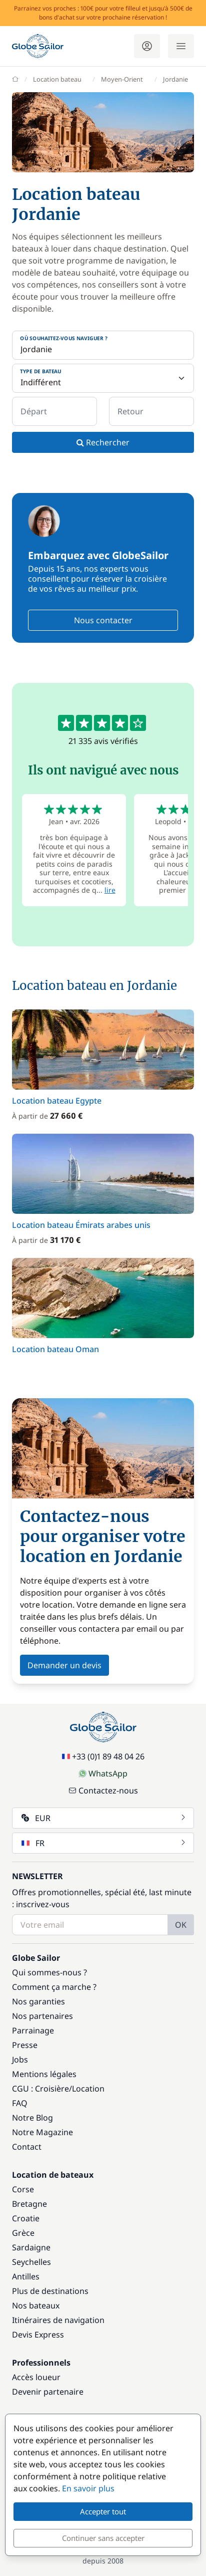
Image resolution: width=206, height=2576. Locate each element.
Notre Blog (32, 2117)
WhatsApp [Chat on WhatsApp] (103, 1773)
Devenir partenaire (48, 2391)
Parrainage (33, 2030)
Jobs (20, 2059)
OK (180, 1924)
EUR (104, 1818)
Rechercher (103, 442)
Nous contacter (103, 620)
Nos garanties (38, 2001)
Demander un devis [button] (65, 1665)
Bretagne (29, 2203)
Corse (23, 2189)
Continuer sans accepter (103, 2538)
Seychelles (31, 2261)
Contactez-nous (103, 1790)
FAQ (20, 2103)
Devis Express (38, 2334)
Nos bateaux (36, 2305)
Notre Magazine (42, 2132)
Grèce (23, 2232)
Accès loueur (36, 2377)
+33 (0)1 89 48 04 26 (103, 1756)
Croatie (26, 2218)
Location (88, 2088)
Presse (25, 2044)
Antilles (26, 2276)
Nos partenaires (42, 2015)
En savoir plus (88, 2488)
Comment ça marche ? (54, 1986)
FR (104, 1843)
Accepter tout (103, 2511)
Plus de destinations (50, 2290)
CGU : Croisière (40, 2088)
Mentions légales (44, 2074)
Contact (27, 2146)
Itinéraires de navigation (58, 2320)
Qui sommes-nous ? (49, 1972)
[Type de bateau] (103, 378)
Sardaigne (31, 2247)
